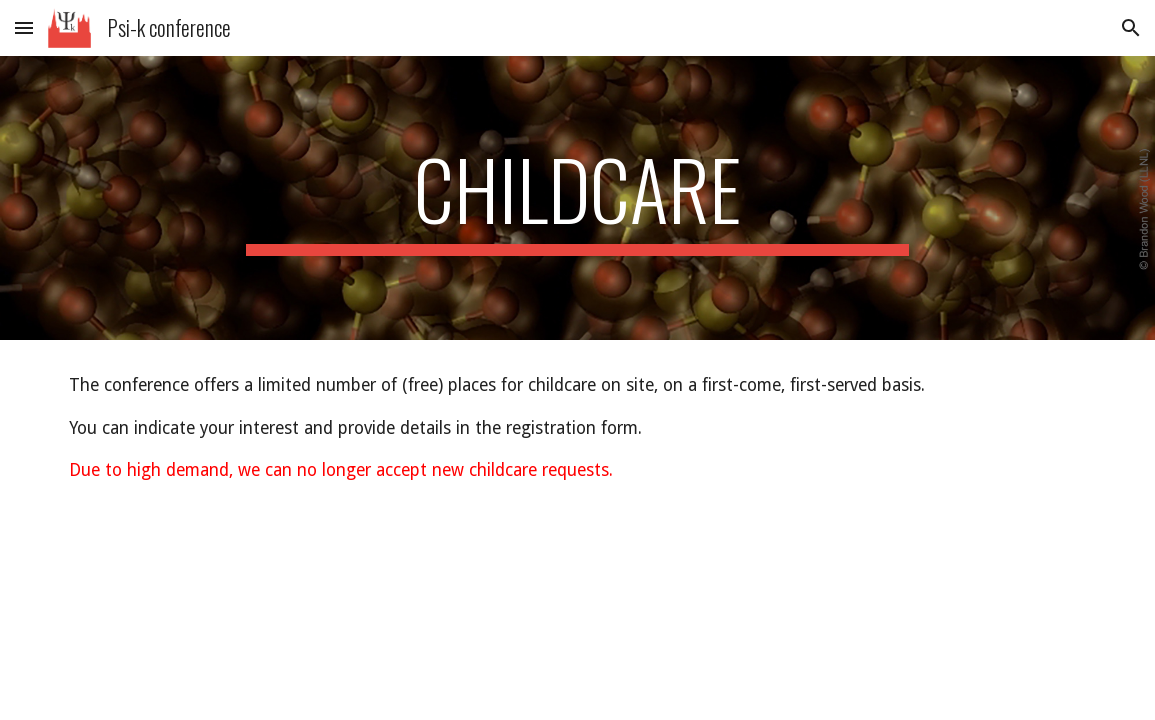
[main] (578, 198)
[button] (24, 27)
